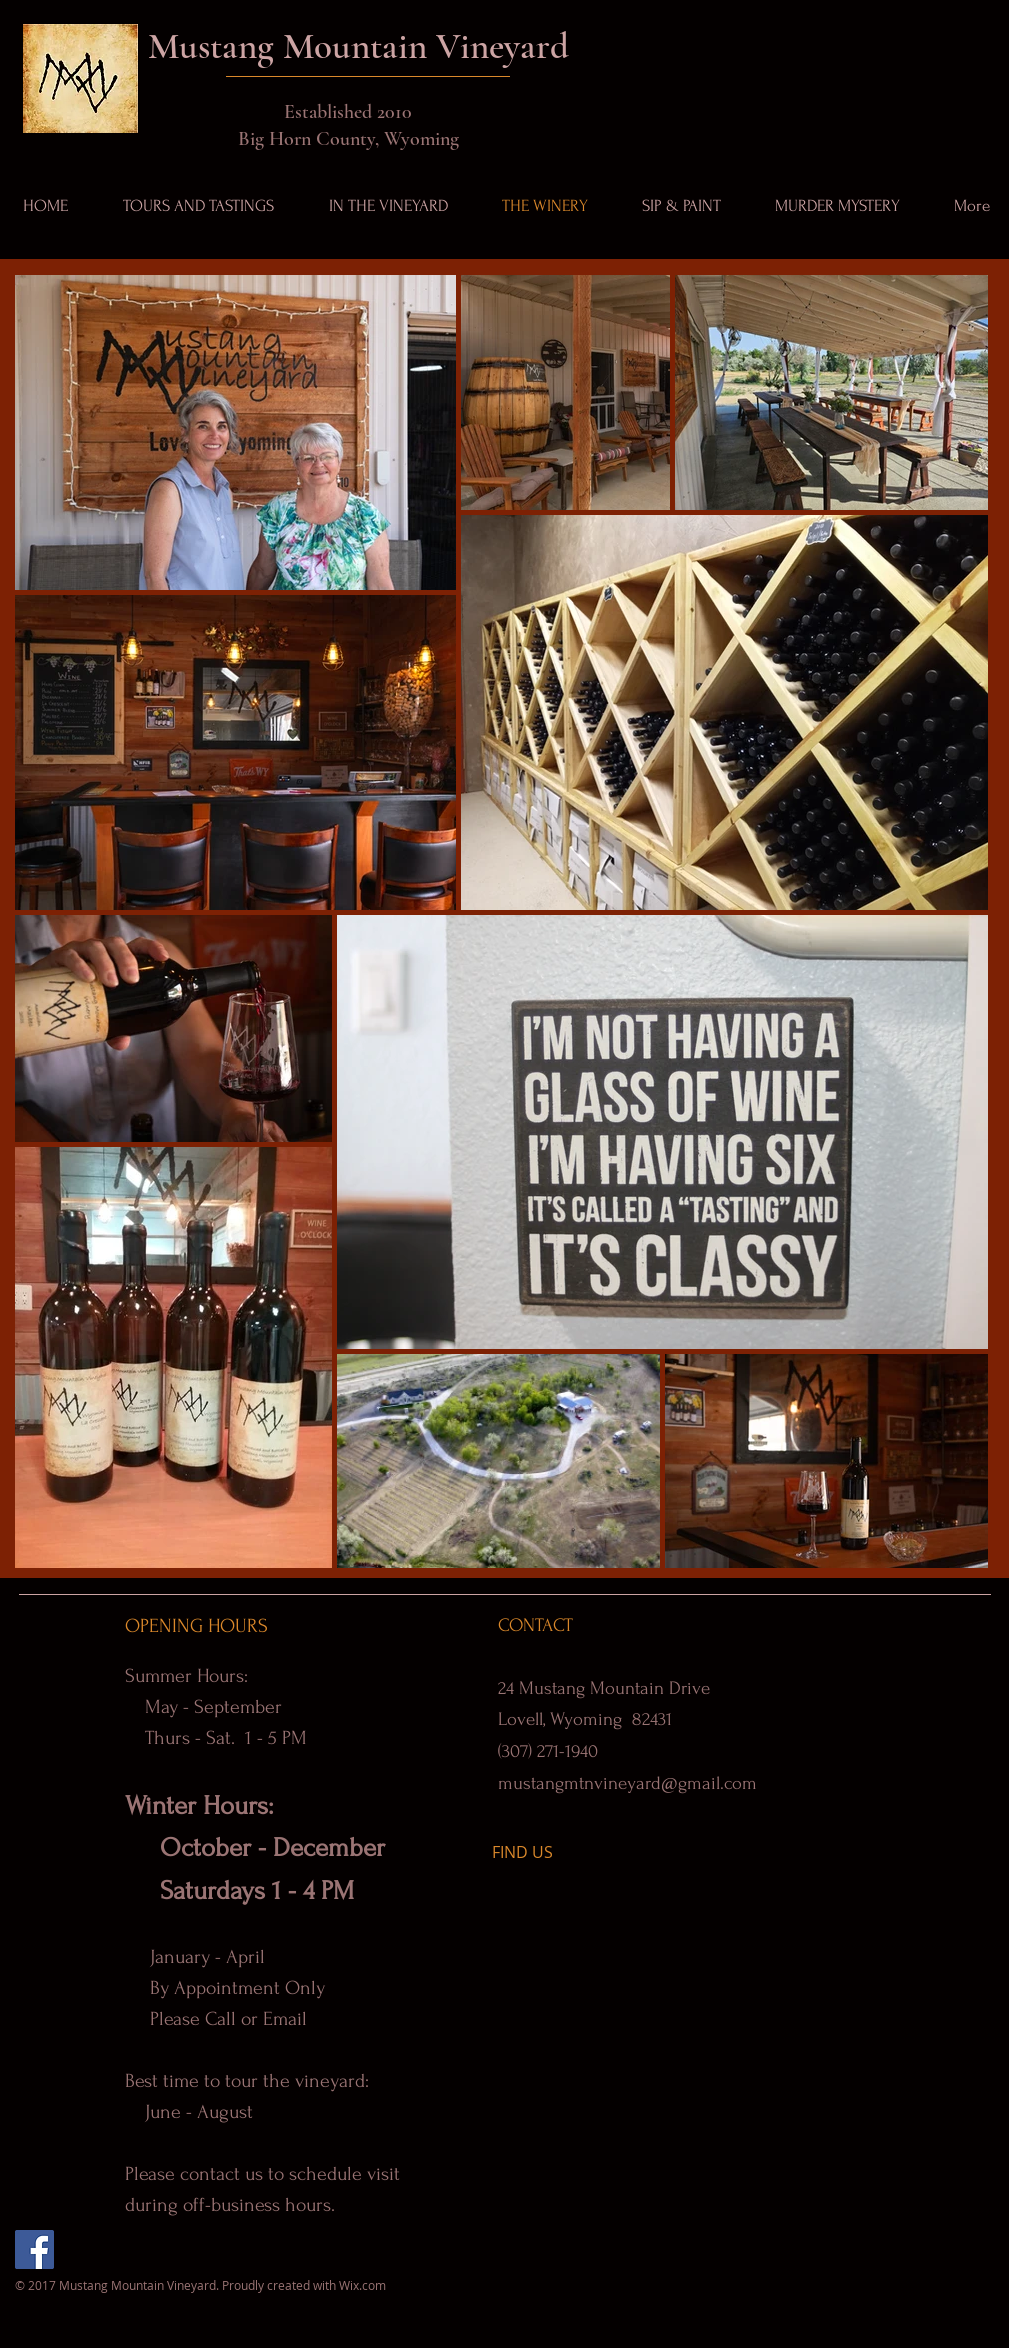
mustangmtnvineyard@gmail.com (627, 1783)
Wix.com (362, 2285)
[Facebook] (34, 2249)
